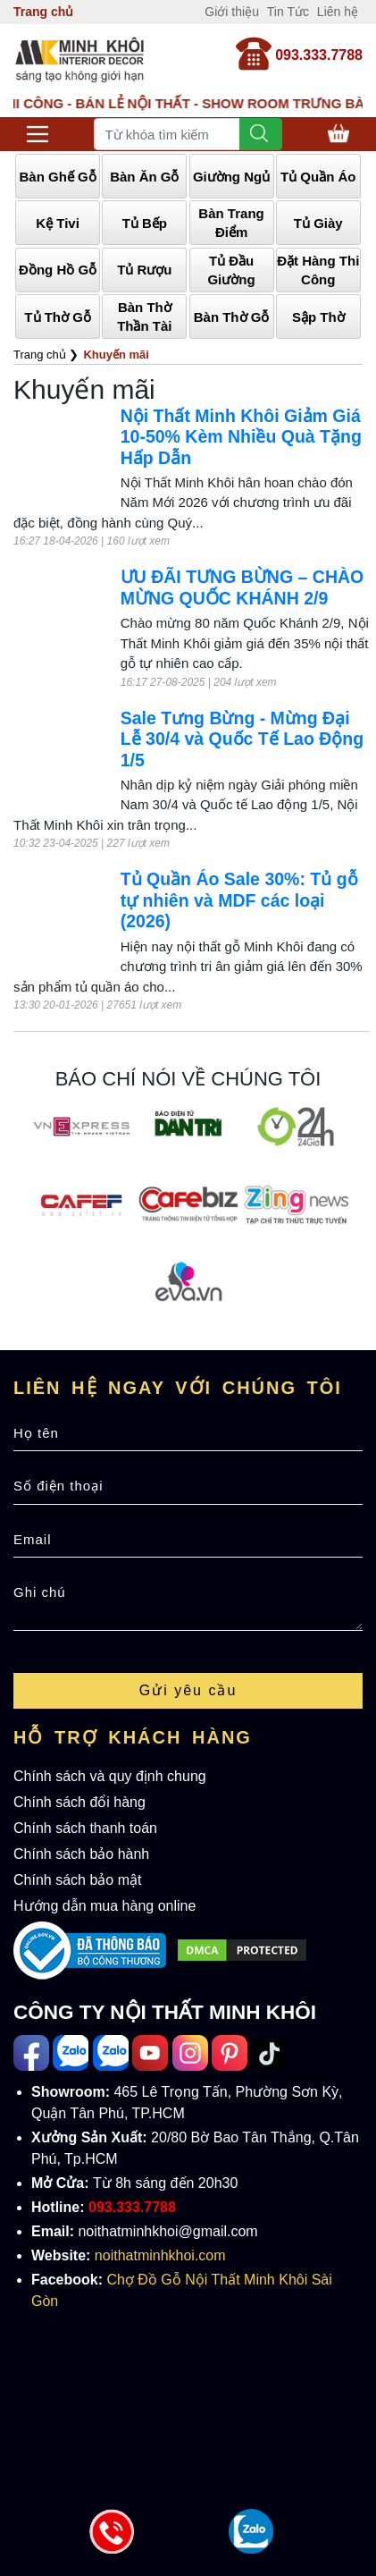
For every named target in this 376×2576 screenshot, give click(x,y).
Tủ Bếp (144, 223)
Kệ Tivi (57, 223)
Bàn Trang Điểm (230, 223)
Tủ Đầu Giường (231, 270)
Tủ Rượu (144, 269)
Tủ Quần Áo (318, 176)
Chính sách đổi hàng (79, 1802)
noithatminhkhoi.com (160, 2255)
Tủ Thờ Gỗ (57, 317)
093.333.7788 (319, 55)
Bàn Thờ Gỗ (232, 317)
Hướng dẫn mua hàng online (104, 1905)
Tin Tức (288, 11)
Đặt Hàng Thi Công (318, 270)
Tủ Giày (318, 223)
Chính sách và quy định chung (109, 1776)
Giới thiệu (232, 11)
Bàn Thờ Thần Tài (144, 317)
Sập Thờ (318, 317)
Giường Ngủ (231, 176)
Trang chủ (43, 11)
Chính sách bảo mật (77, 1880)
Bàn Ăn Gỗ (144, 176)
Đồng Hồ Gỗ (57, 269)
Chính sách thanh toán (85, 1828)
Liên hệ (337, 11)
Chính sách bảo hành (81, 1854)
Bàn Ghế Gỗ (58, 176)
